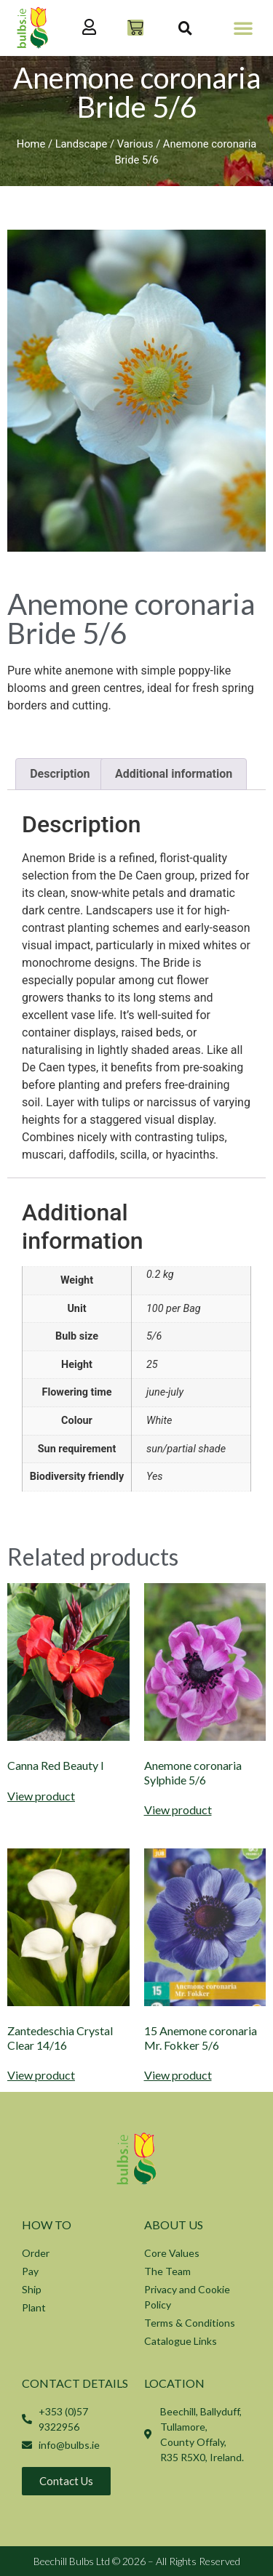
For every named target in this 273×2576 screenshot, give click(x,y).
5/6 (154, 1336)
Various (135, 143)
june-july (164, 1392)
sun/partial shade (186, 1449)
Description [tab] (60, 774)
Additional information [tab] (173, 774)
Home (31, 143)
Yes (154, 1476)
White (159, 1420)
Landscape (81, 143)
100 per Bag (173, 1309)
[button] (243, 27)
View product (41, 1796)
